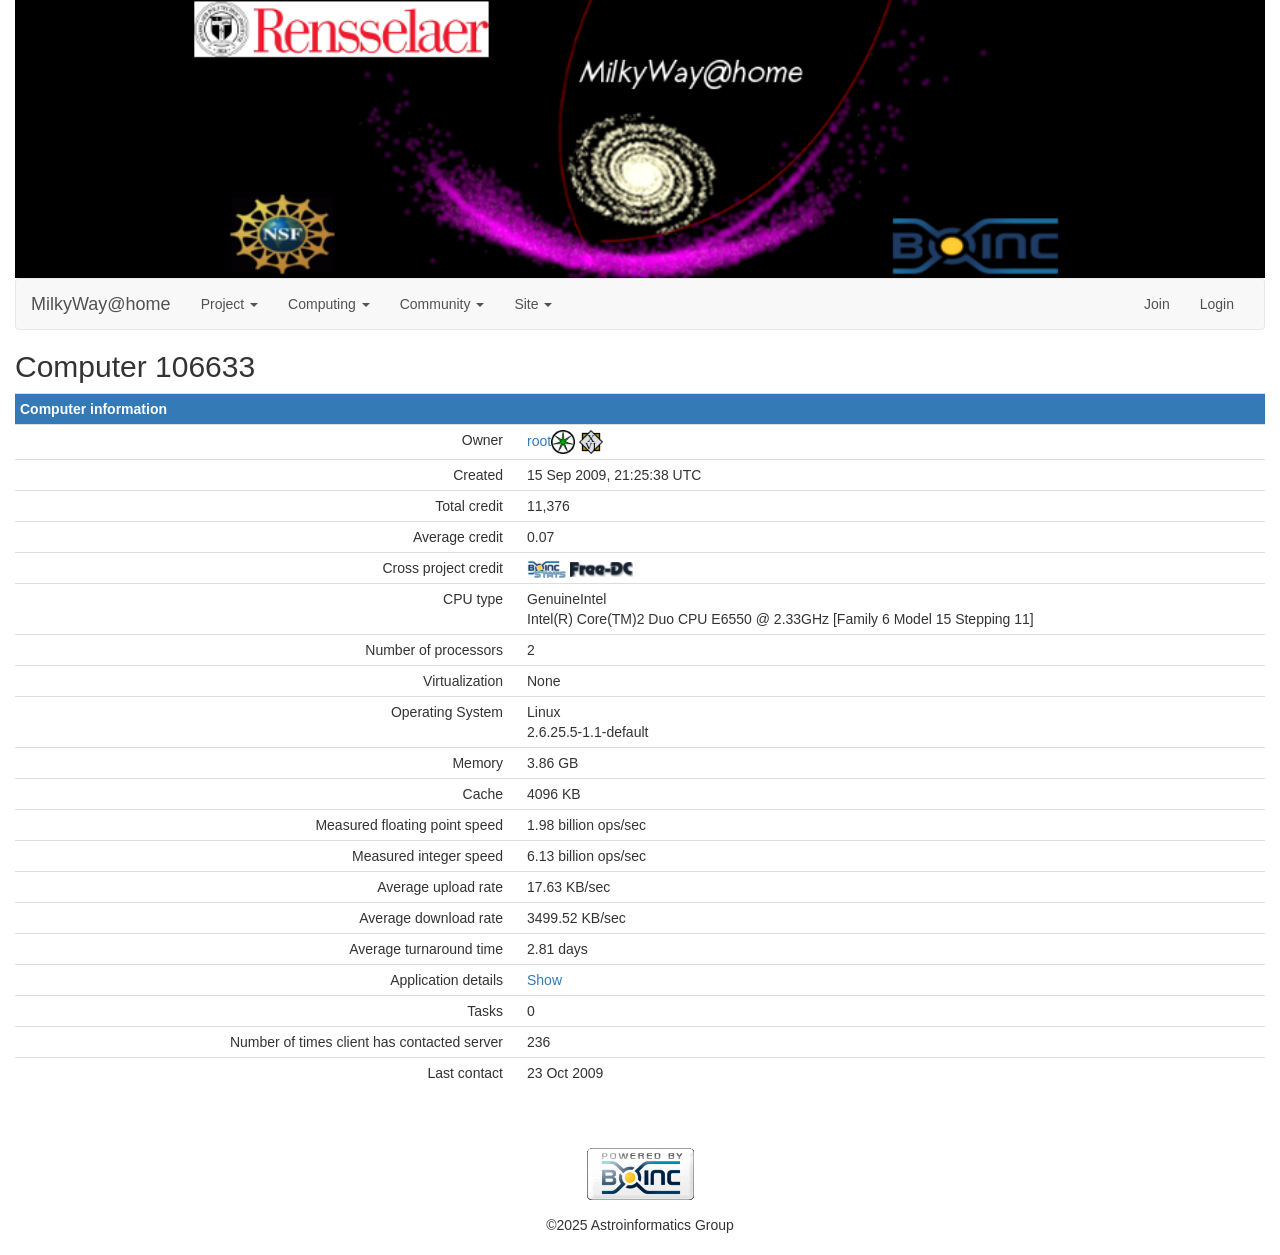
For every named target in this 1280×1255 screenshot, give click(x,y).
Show (544, 980)
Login (1217, 304)
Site (533, 304)
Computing (329, 304)
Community (442, 304)
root (539, 440)
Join (1157, 304)
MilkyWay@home (101, 304)
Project (229, 304)
